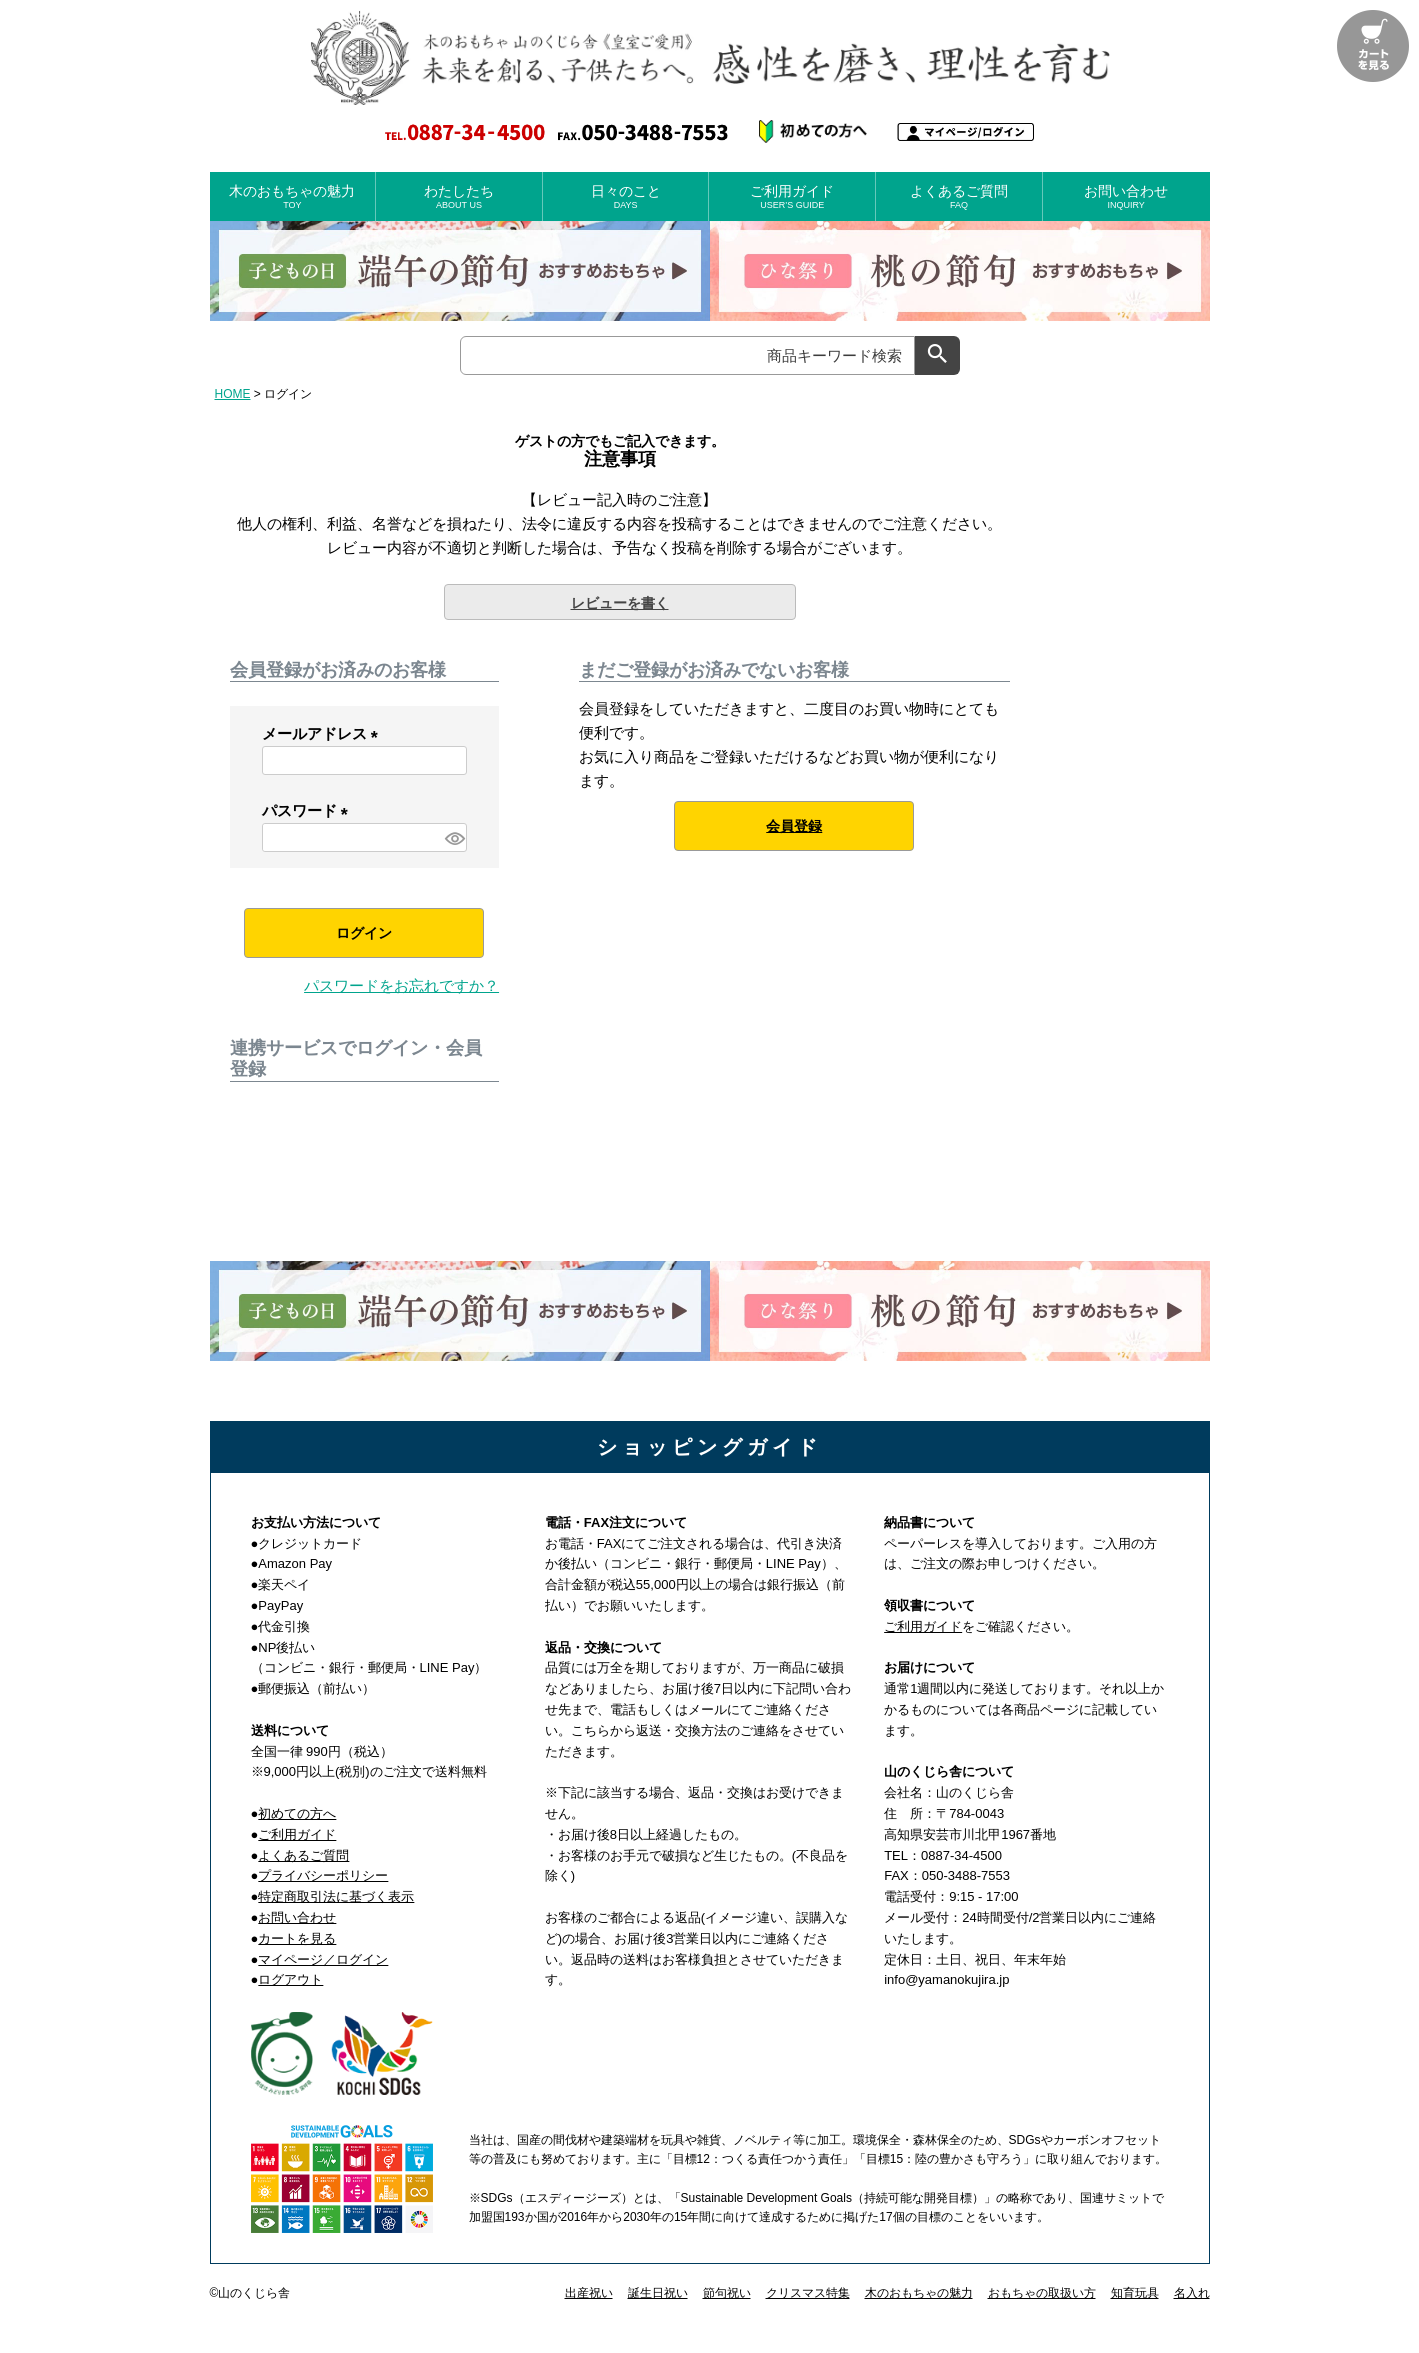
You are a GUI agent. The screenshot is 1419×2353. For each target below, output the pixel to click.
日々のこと (626, 197)
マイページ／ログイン (323, 1959)
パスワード (309, 810)
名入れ (1192, 2293)
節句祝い (727, 2293)
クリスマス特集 (808, 2293)
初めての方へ (297, 1813)
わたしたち (459, 197)
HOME (233, 394)
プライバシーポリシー (323, 1875)
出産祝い (589, 2293)
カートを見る (297, 1938)
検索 (937, 355)
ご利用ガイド (792, 197)
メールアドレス (324, 733)
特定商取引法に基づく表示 (336, 1896)
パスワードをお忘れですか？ (401, 985)
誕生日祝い (658, 2293)
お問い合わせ (1126, 197)
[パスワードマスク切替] (453, 837)
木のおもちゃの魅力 (293, 197)
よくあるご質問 (959, 197)
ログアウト (290, 1979)
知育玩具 (1135, 2293)
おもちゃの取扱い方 (1042, 2293)
